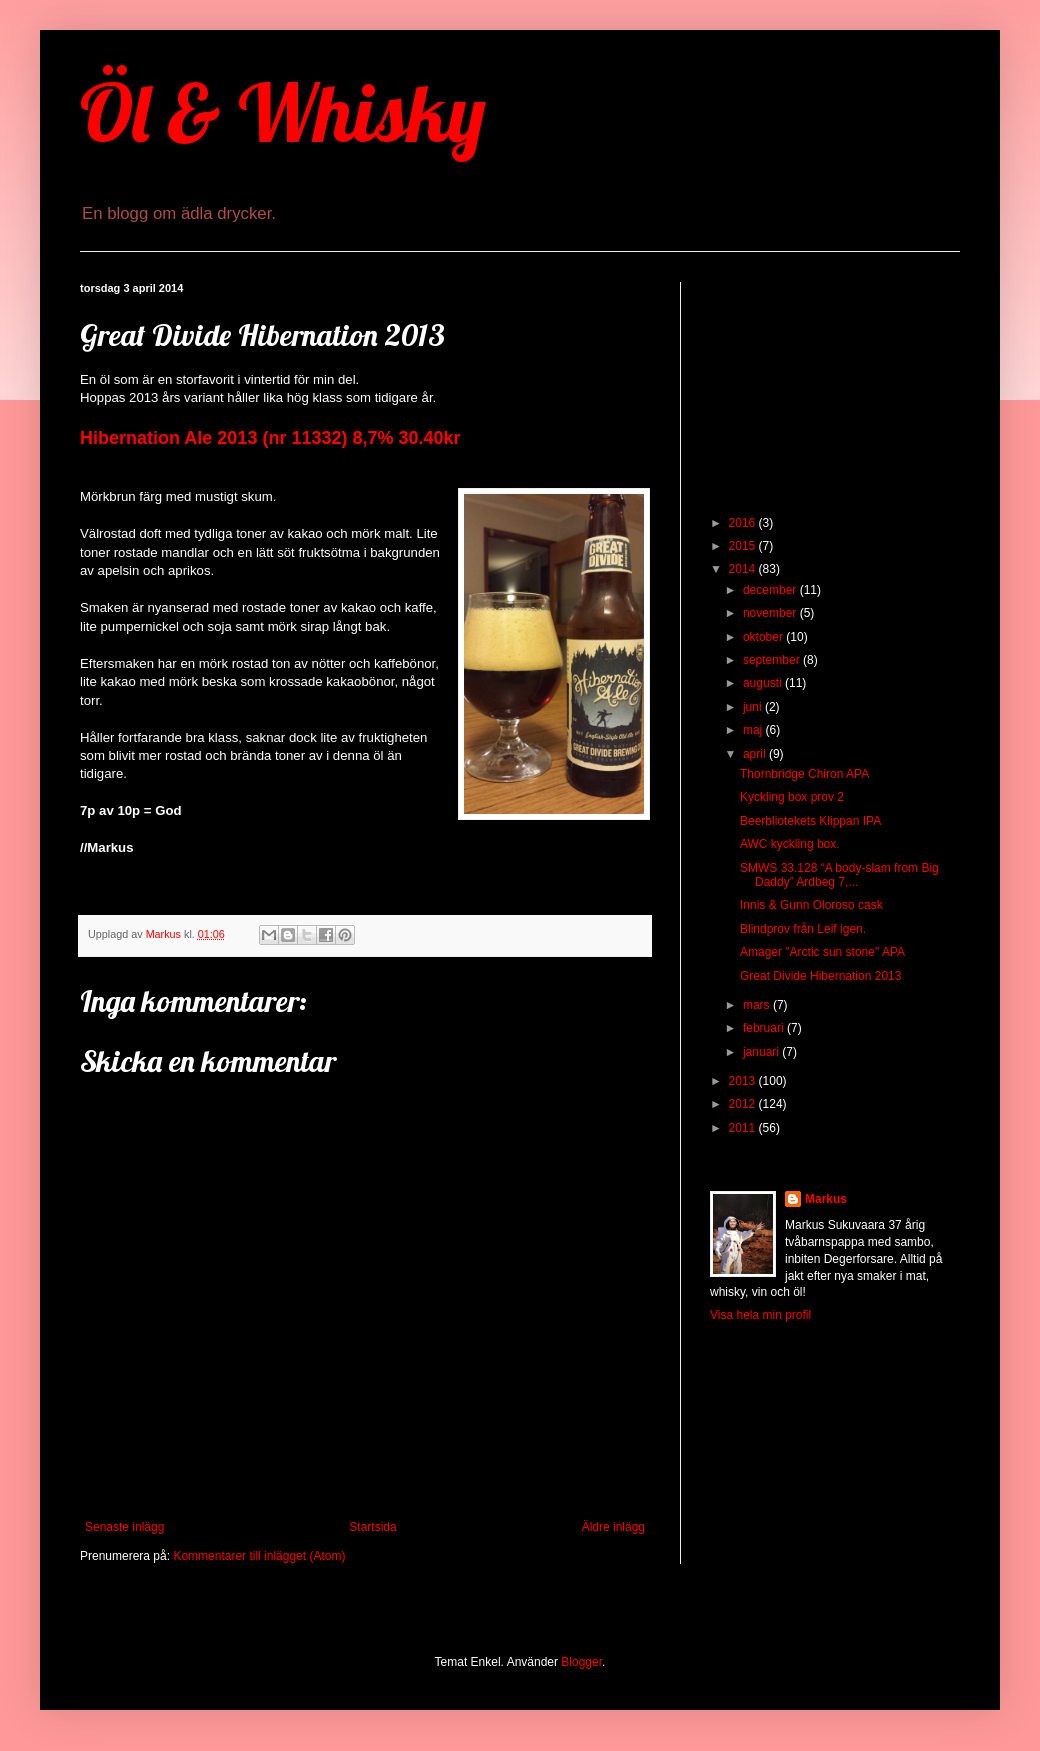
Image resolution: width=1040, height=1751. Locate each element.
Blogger (581, 1662)
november (771, 613)
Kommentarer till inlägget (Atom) (259, 1556)
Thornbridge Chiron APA (804, 774)
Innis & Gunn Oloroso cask (811, 905)
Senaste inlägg (124, 1527)
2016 (744, 523)
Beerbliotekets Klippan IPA (810, 821)
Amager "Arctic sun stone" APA (822, 952)
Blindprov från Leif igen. (803, 929)
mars (758, 1005)
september (773, 660)
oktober (764, 637)
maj (754, 730)
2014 (744, 569)
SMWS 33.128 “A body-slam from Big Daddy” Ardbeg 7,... (839, 875)
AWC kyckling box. (790, 844)
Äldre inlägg (613, 1527)
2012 (744, 1104)
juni (754, 707)
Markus (826, 1199)
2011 (744, 1128)
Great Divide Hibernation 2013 (820, 976)
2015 (744, 546)
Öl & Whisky (283, 112)
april (756, 754)
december (771, 590)
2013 (744, 1081)
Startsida (372, 1527)
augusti (764, 683)
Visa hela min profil (760, 1315)
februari (765, 1028)
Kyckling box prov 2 (792, 797)
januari (762, 1052)
